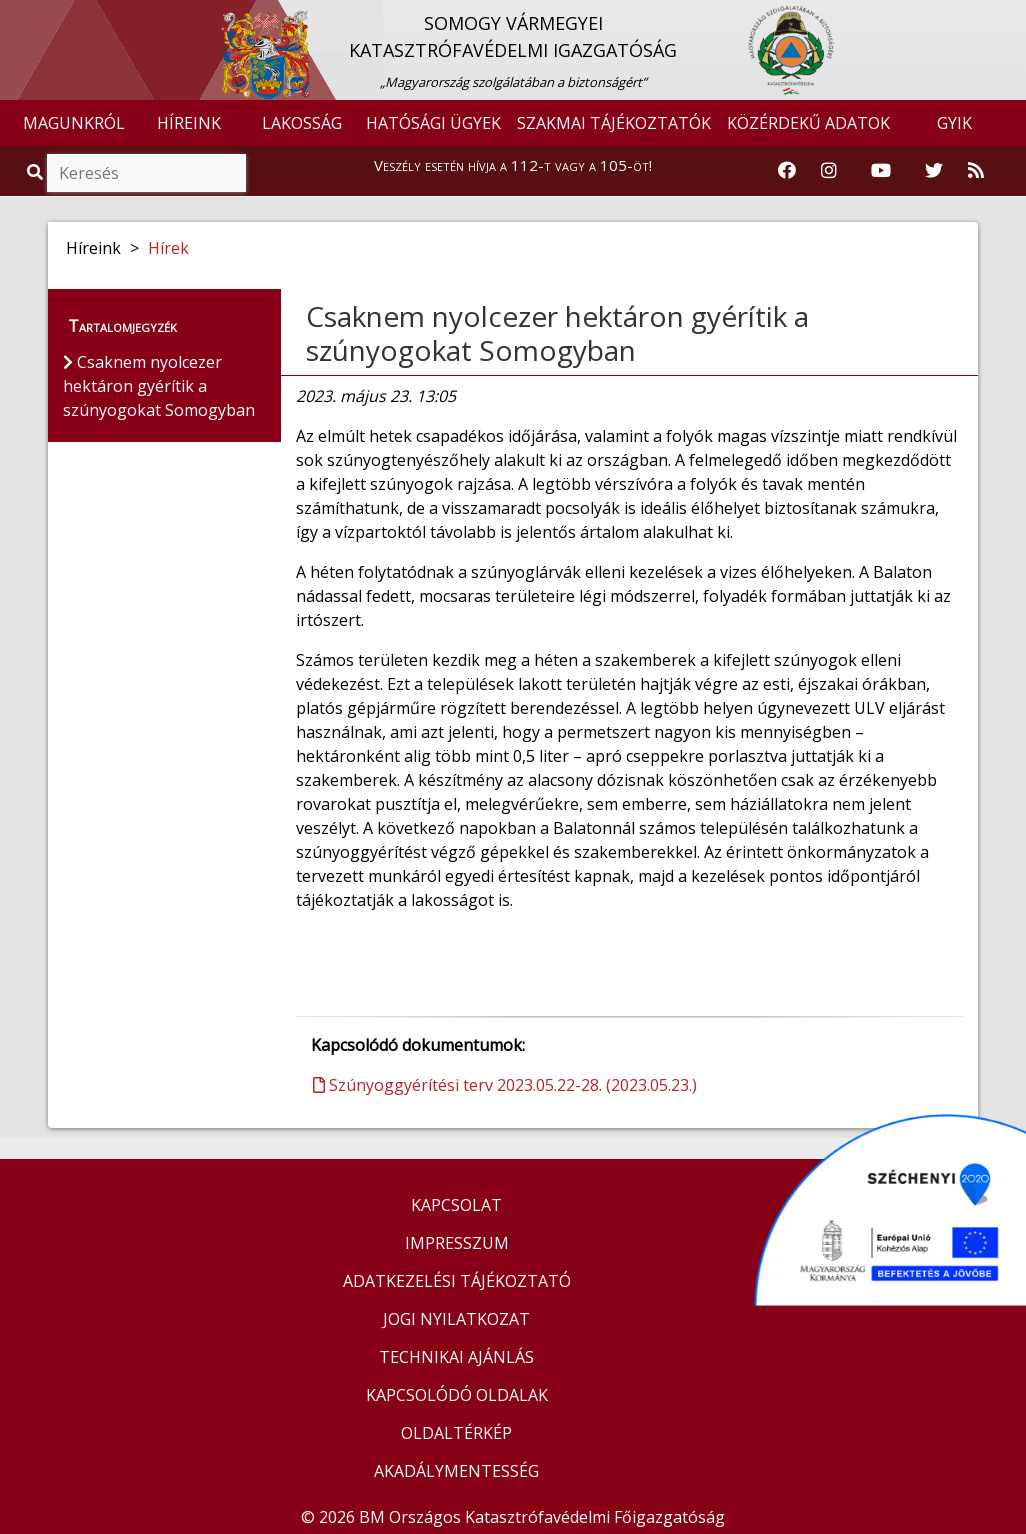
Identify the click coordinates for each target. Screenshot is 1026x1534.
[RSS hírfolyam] (976, 171)
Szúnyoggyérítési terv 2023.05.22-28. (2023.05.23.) (505, 1085)
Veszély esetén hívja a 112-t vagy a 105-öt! (513, 165)
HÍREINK (189, 123)
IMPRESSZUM (457, 1243)
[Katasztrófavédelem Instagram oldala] (829, 171)
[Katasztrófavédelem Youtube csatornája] (881, 171)
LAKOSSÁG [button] (302, 123)
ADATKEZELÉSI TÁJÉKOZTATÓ (457, 1281)
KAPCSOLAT (456, 1205)
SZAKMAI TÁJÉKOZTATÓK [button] (614, 123)
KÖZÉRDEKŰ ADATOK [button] (808, 123)
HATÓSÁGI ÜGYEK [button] (433, 123)
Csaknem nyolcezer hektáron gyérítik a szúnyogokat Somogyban (557, 333)
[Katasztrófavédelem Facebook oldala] (787, 171)
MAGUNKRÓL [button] (74, 123)
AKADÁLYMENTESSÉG (456, 1471)
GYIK (954, 123)
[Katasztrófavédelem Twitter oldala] (934, 171)
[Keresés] (146, 173)
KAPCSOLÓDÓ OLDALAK (457, 1395)
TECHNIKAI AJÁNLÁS (456, 1357)
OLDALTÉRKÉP (456, 1433)
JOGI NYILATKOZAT (456, 1319)
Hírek (168, 248)
